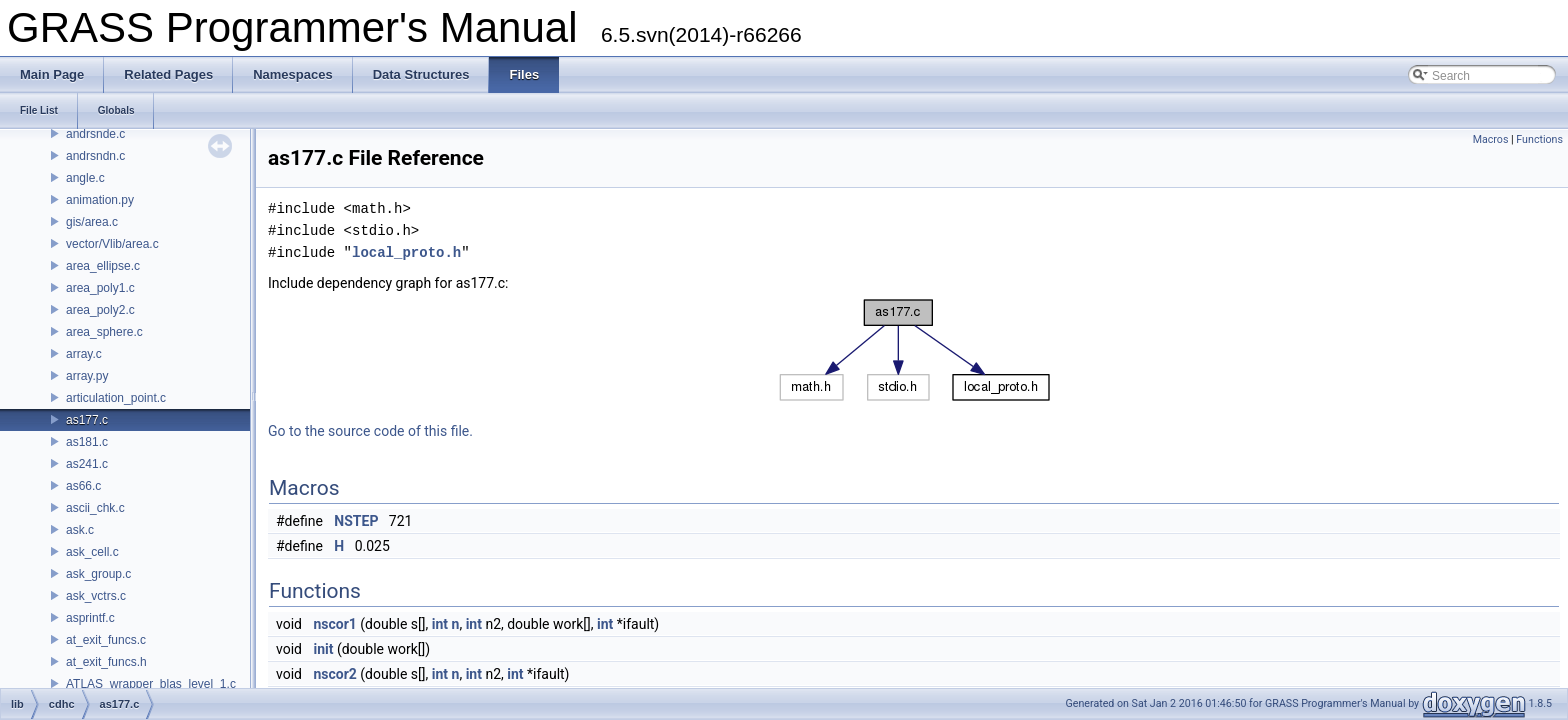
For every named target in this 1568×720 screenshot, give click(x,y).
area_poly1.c (100, 288)
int (440, 624)
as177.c (87, 420)
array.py (87, 376)
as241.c (87, 464)
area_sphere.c (104, 332)
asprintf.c (90, 618)
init (323, 649)
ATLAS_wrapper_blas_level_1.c (151, 684)
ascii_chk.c (95, 508)
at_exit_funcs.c (106, 640)
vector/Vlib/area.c (112, 244)
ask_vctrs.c (96, 596)
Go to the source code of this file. (370, 431)
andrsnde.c (95, 134)
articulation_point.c (116, 398)
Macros (1491, 139)
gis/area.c (92, 222)
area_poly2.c (100, 310)
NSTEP (356, 521)
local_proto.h (406, 252)
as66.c (83, 486)
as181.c (87, 442)
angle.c (85, 178)
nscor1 (334, 624)
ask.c (80, 530)
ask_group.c (98, 574)
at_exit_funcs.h (106, 662)
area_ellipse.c (103, 266)
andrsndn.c (95, 156)
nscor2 (334, 674)
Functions (1539, 139)
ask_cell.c (92, 552)
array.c (84, 354)
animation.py (100, 200)
